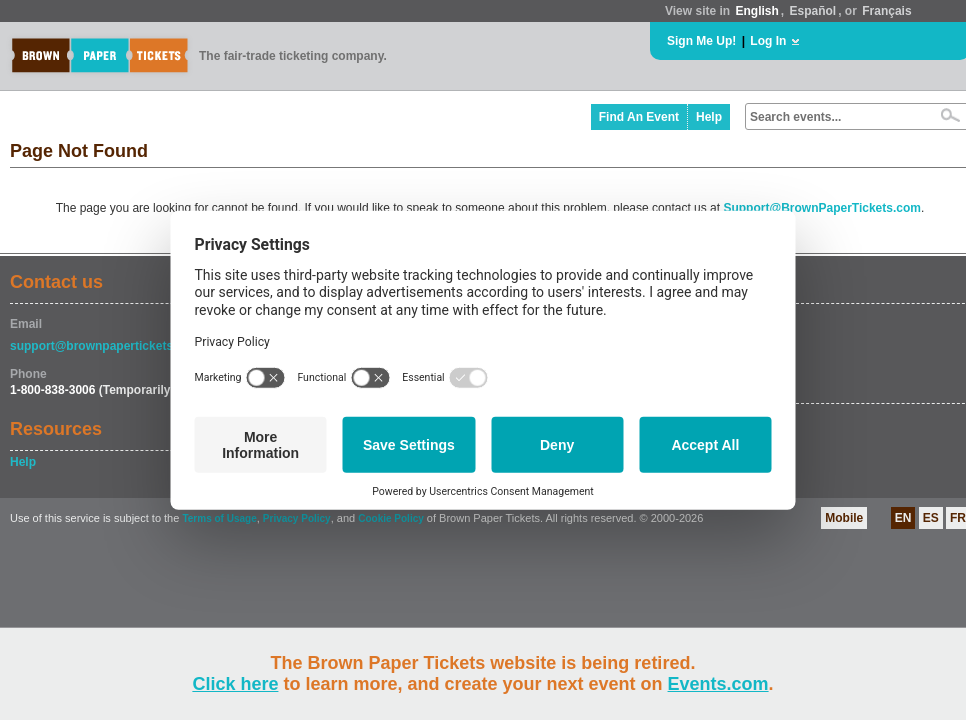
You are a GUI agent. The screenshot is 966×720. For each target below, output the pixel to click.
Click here (235, 684)
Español (813, 11)
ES (931, 518)
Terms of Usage (219, 518)
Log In (768, 41)
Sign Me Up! (701, 41)
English (756, 11)
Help (709, 117)
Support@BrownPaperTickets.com (822, 208)
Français (886, 11)
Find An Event (639, 117)
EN (903, 518)
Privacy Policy (297, 518)
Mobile (844, 518)
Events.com (718, 684)
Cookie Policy (391, 518)
